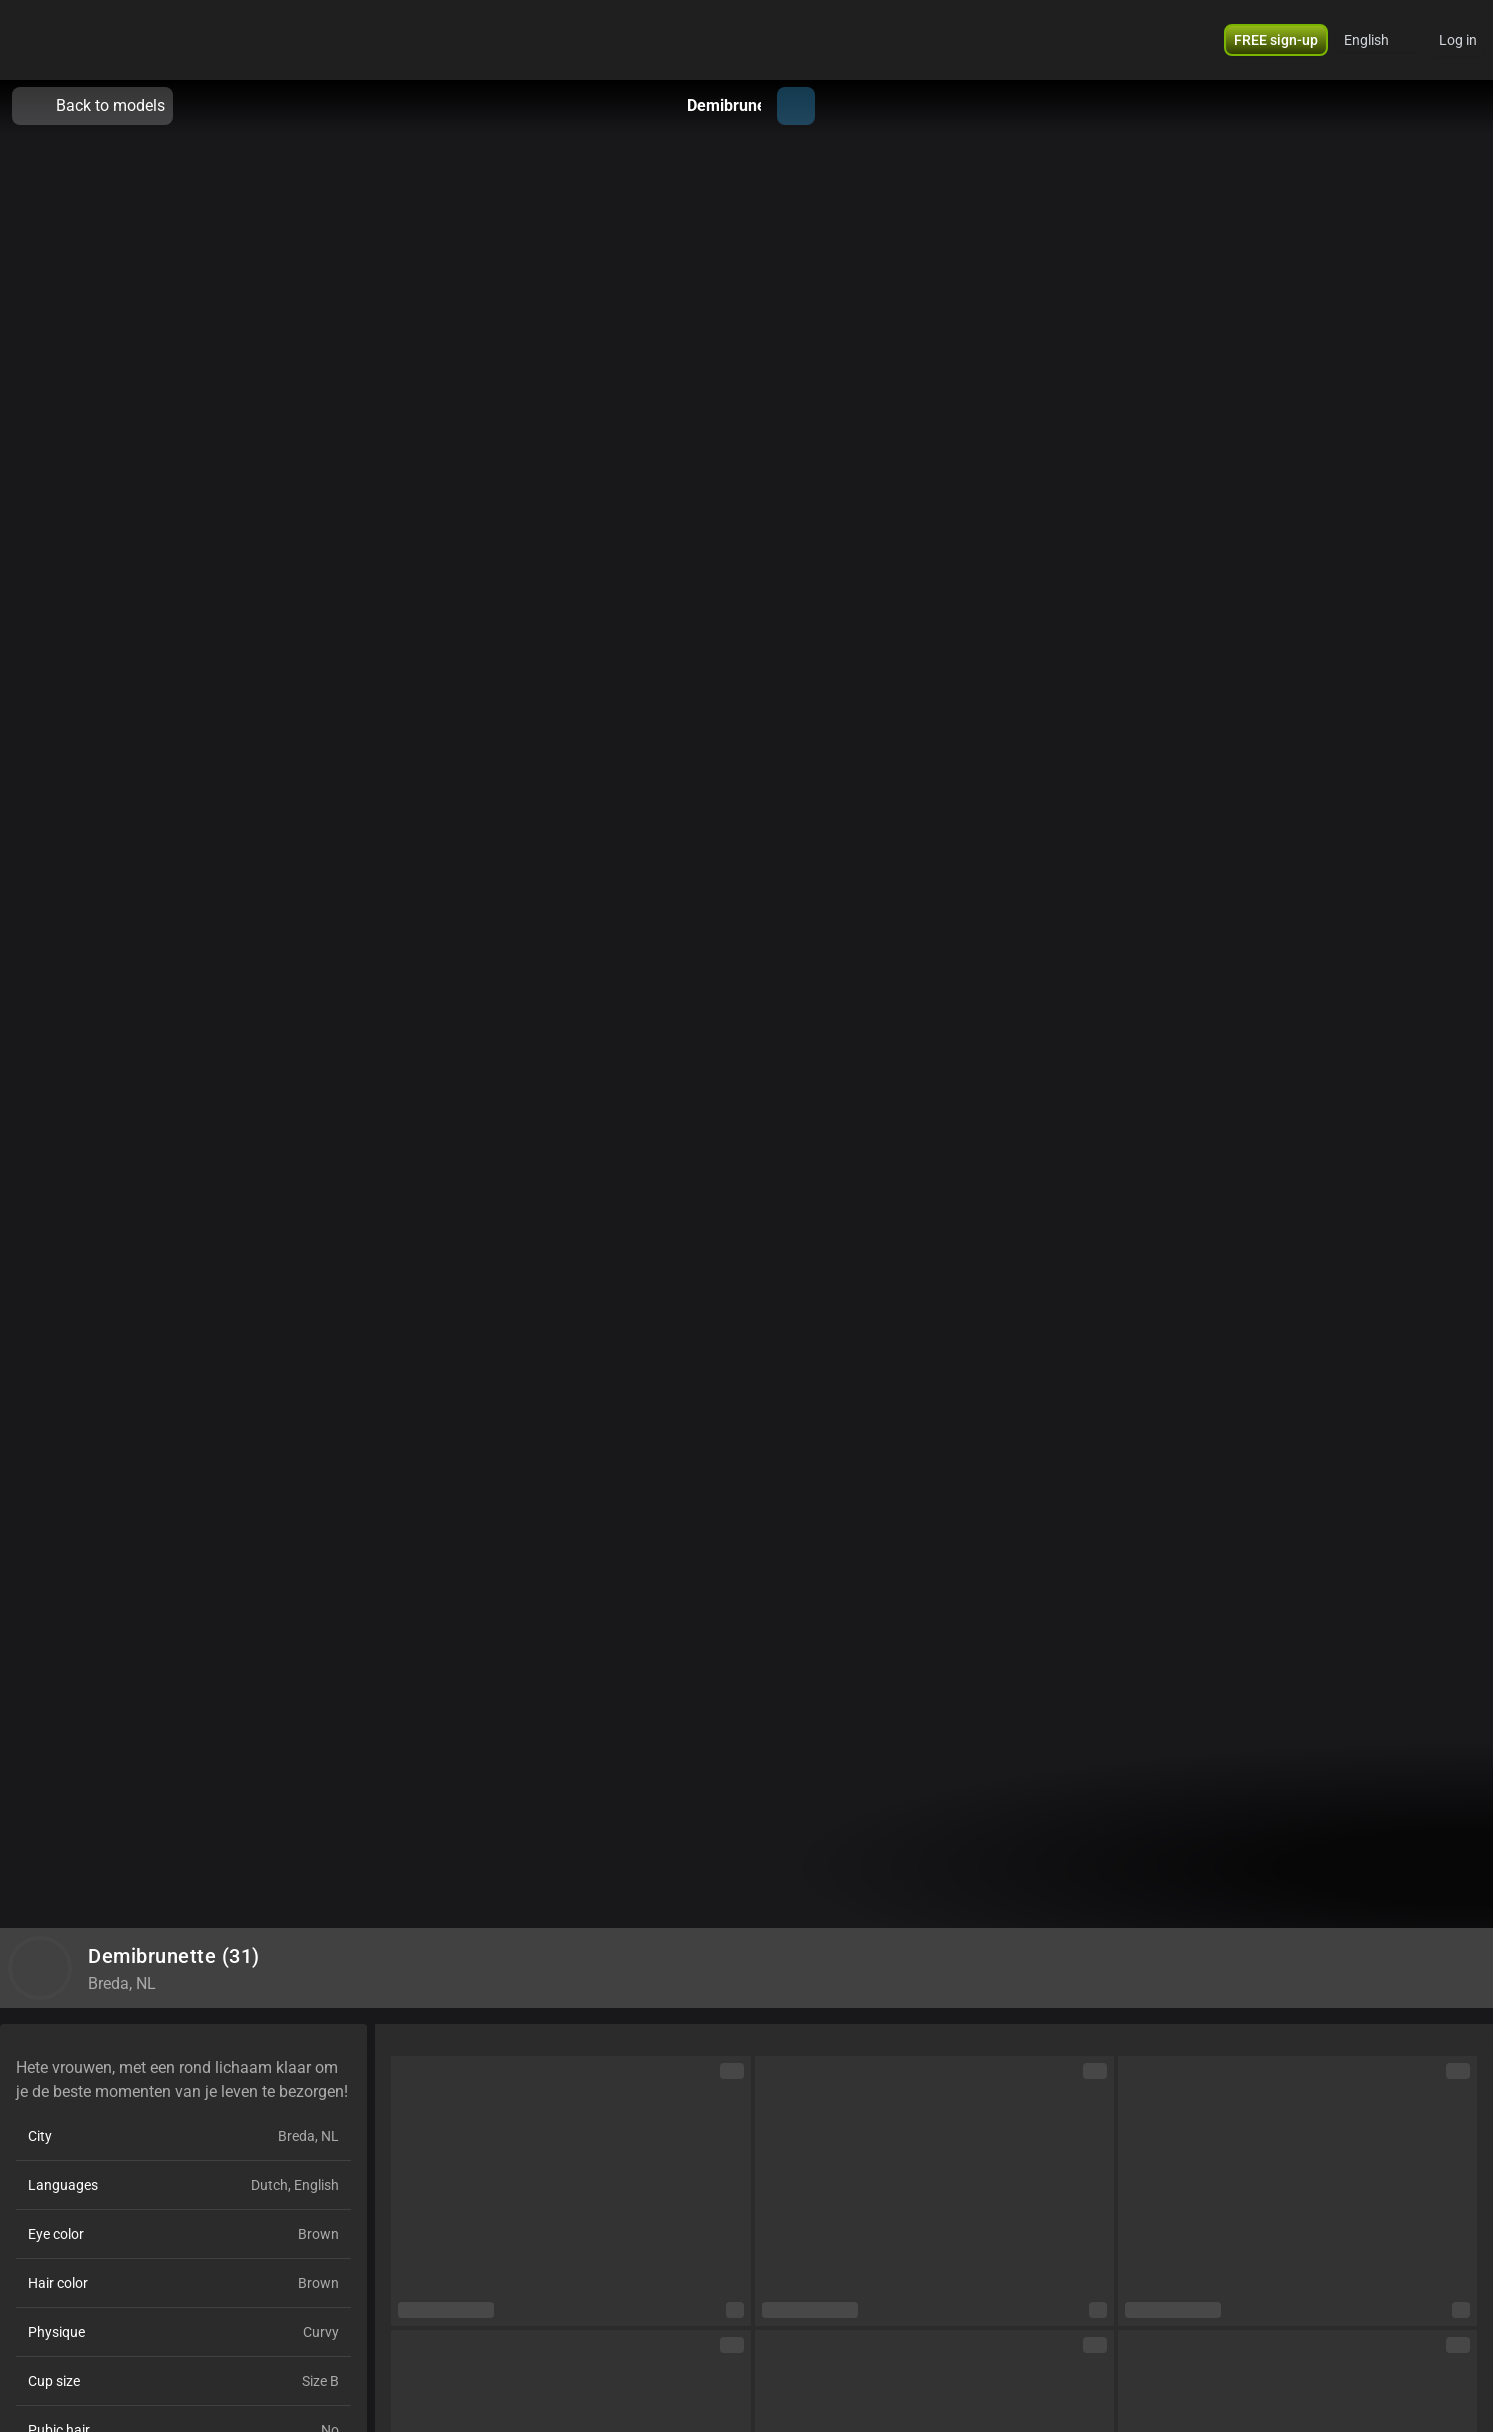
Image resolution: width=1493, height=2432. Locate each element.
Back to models (92, 106)
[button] (1276, 40)
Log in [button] (1458, 40)
